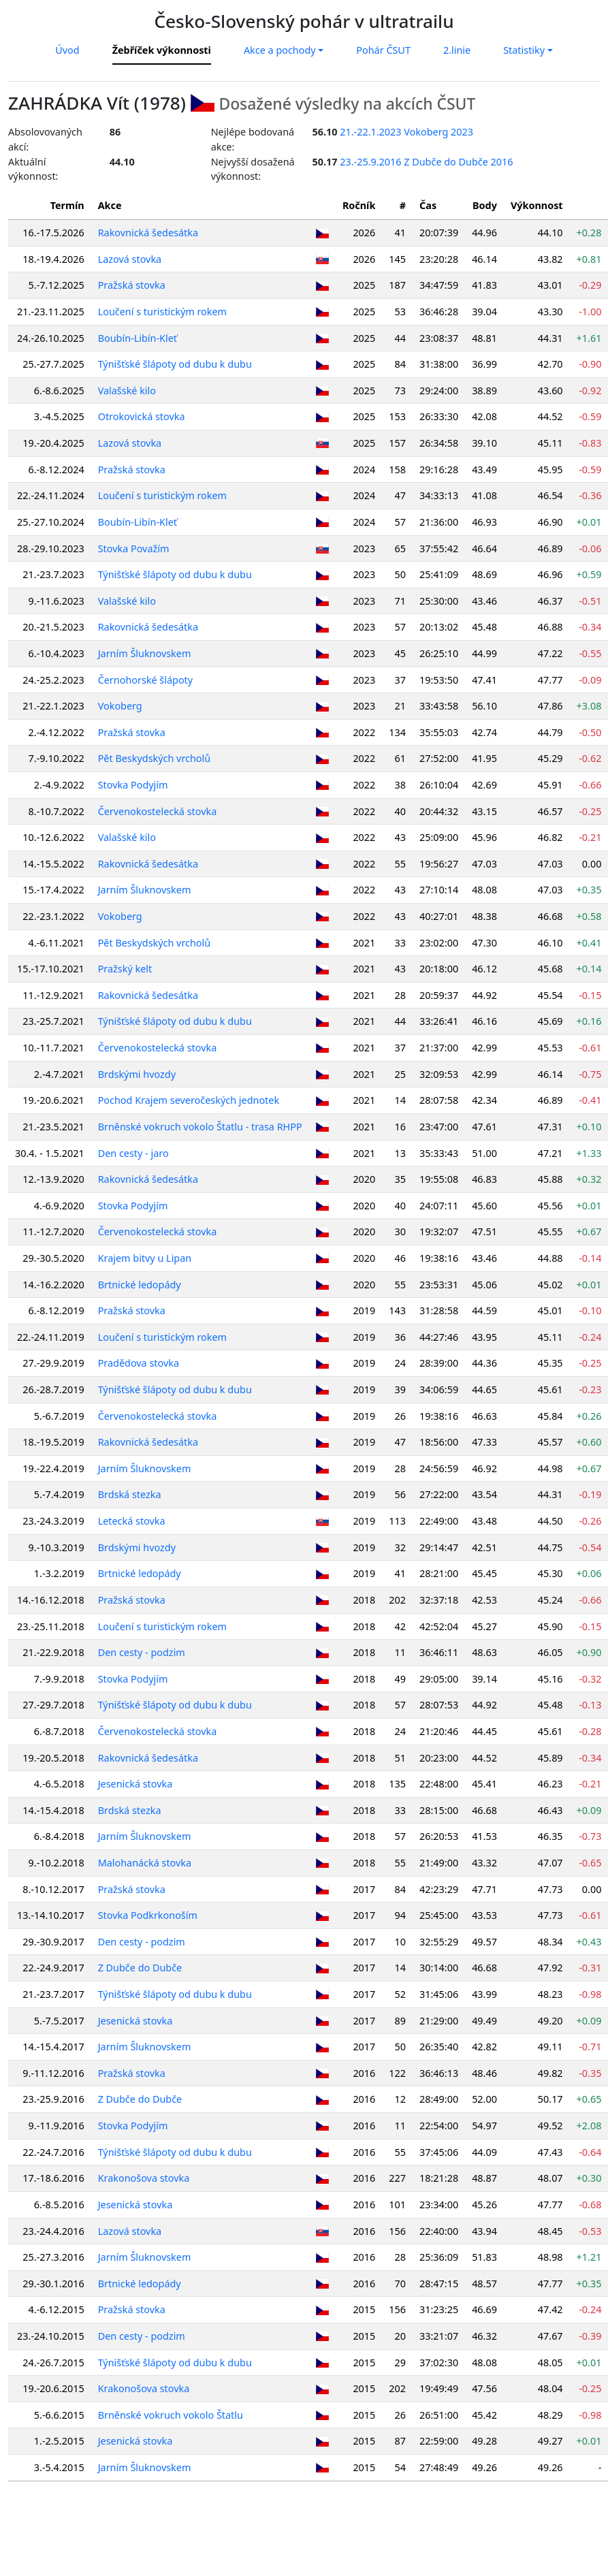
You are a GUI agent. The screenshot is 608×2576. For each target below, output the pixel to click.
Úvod (67, 50)
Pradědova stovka (138, 1362)
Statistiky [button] (524, 50)
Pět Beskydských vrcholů (154, 758)
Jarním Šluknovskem (144, 653)
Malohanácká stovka (144, 1862)
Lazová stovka (130, 259)
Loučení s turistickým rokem (162, 311)
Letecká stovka (131, 1520)
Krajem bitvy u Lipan (145, 1258)
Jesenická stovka (135, 1783)
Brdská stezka (129, 1494)
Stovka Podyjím (133, 784)
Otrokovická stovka (141, 416)
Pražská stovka (131, 285)
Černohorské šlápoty (145, 679)
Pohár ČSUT (383, 50)
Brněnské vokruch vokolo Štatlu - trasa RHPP (200, 1126)
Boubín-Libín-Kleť (137, 338)
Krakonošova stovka (144, 2178)
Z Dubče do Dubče (140, 1967)
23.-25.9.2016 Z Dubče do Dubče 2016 (426, 161)
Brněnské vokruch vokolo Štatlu (170, 2414)
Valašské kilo (127, 390)
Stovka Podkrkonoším (147, 1915)
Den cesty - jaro (133, 1153)
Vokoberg (120, 705)
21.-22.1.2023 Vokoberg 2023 (406, 131)
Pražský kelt (125, 968)
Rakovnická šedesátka (148, 232)
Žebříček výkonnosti (161, 50)
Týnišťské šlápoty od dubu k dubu (175, 363)
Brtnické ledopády (139, 1284)
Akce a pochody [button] (280, 50)
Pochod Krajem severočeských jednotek (188, 1100)
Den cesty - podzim (141, 1652)
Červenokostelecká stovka (157, 811)
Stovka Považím (134, 548)
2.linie (456, 50)
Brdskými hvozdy (137, 1074)
